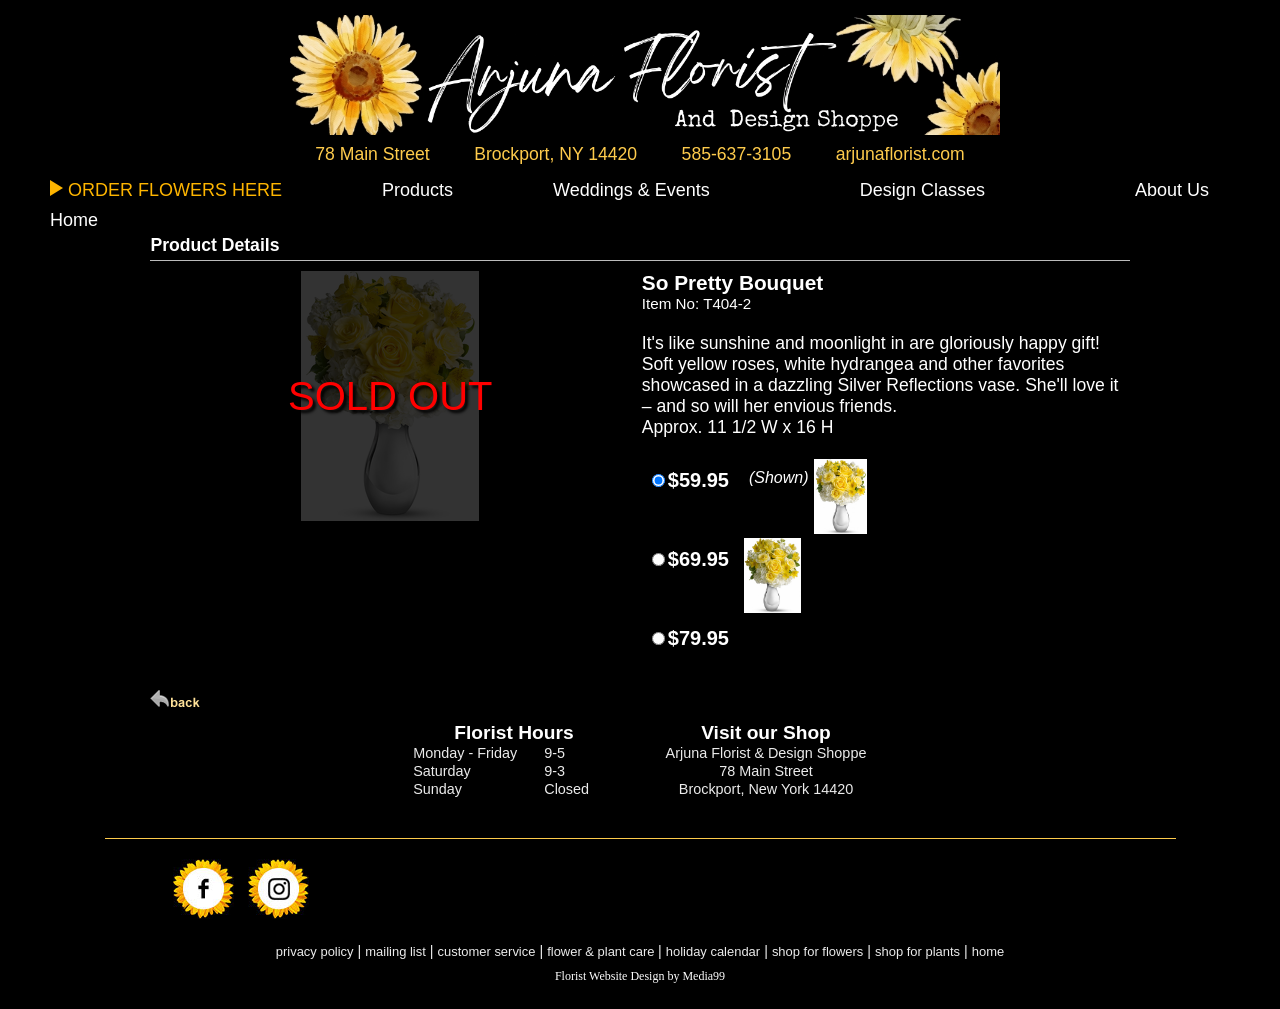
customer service (487, 951)
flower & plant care (602, 951)
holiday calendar (713, 951)
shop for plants (917, 951)
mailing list (395, 951)
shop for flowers (817, 951)
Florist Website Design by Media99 (640, 976)
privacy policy (315, 951)
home (988, 951)
